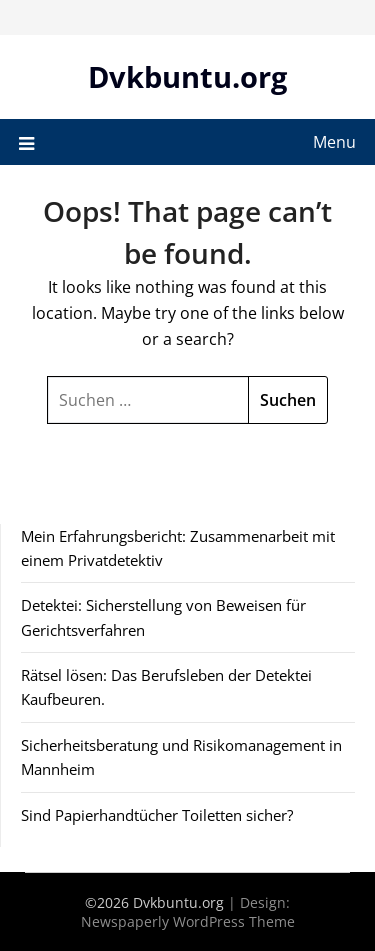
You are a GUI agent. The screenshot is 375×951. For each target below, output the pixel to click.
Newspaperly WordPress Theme (188, 921)
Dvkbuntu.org (187, 76)
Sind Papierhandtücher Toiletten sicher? (157, 815)
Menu (334, 142)
